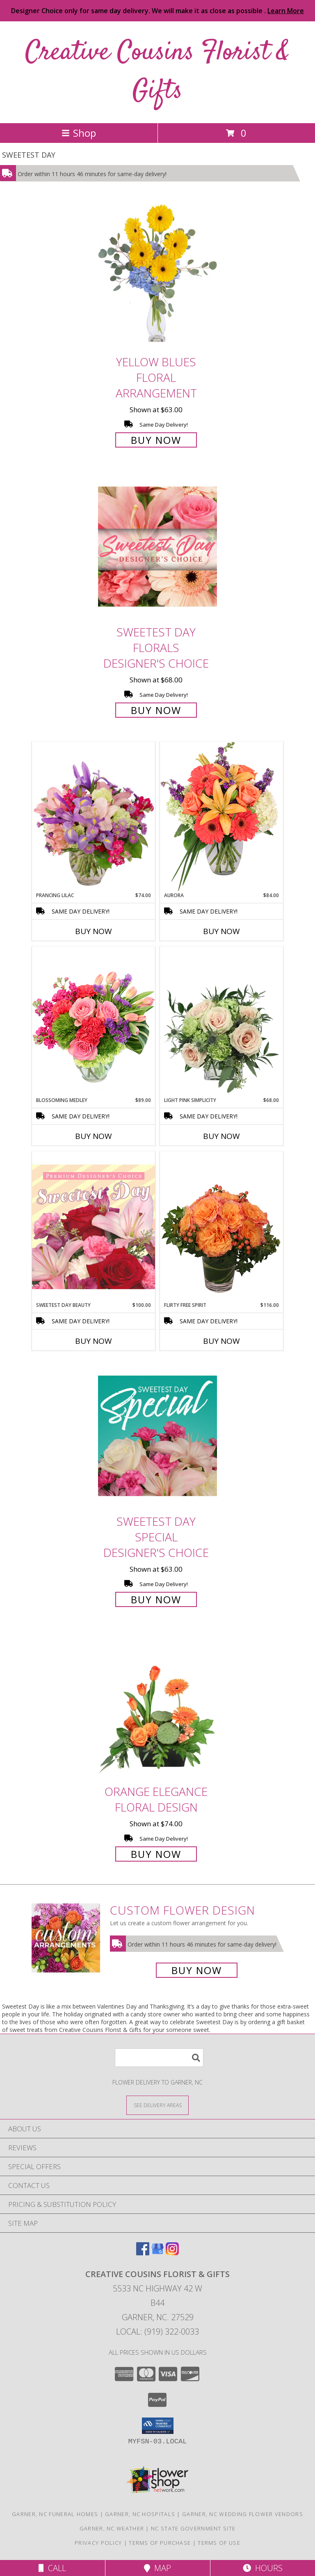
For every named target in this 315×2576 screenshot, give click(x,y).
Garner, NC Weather (112, 2528)
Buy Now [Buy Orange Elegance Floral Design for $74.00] (156, 1854)
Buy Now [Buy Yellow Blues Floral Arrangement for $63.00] (156, 440)
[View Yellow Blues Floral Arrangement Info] (157, 276)
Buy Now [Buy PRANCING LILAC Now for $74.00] (93, 931)
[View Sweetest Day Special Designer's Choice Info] (157, 1436)
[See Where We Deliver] (157, 2105)
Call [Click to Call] (52, 2568)
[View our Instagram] (172, 2252)
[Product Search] (159, 2057)
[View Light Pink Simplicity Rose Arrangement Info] (221, 1021)
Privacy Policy (98, 2542)
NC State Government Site (193, 2528)
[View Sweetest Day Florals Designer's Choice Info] (157, 547)
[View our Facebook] (142, 2252)
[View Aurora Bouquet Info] (221, 816)
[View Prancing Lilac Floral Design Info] (93, 816)
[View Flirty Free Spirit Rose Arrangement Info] (221, 1226)
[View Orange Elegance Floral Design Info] (157, 1706)
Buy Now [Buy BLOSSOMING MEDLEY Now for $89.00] (93, 1136)
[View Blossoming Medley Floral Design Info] (93, 1021)
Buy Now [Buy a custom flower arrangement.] (196, 1970)
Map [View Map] (157, 2568)
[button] (157, 2426)
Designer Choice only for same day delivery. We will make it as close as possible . (157, 10)
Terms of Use (219, 2542)
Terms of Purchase (160, 2542)
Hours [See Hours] (263, 2568)
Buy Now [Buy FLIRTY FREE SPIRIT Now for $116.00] (221, 1341)
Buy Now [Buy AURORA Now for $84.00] (221, 931)
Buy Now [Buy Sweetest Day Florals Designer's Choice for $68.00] (156, 710)
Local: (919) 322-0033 (157, 2331)
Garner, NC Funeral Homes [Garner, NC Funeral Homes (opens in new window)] (55, 2514)
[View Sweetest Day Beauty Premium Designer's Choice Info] (93, 1226)
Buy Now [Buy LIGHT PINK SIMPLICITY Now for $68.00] (221, 1136)
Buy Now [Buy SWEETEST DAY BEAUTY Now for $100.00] (93, 1341)
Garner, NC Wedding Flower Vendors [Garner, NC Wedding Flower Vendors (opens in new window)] (242, 2514)
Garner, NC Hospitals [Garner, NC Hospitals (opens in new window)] (140, 2514)
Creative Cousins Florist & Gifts (157, 72)
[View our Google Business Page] (157, 2252)
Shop (79, 133)
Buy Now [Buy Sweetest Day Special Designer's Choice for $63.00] (156, 1599)
